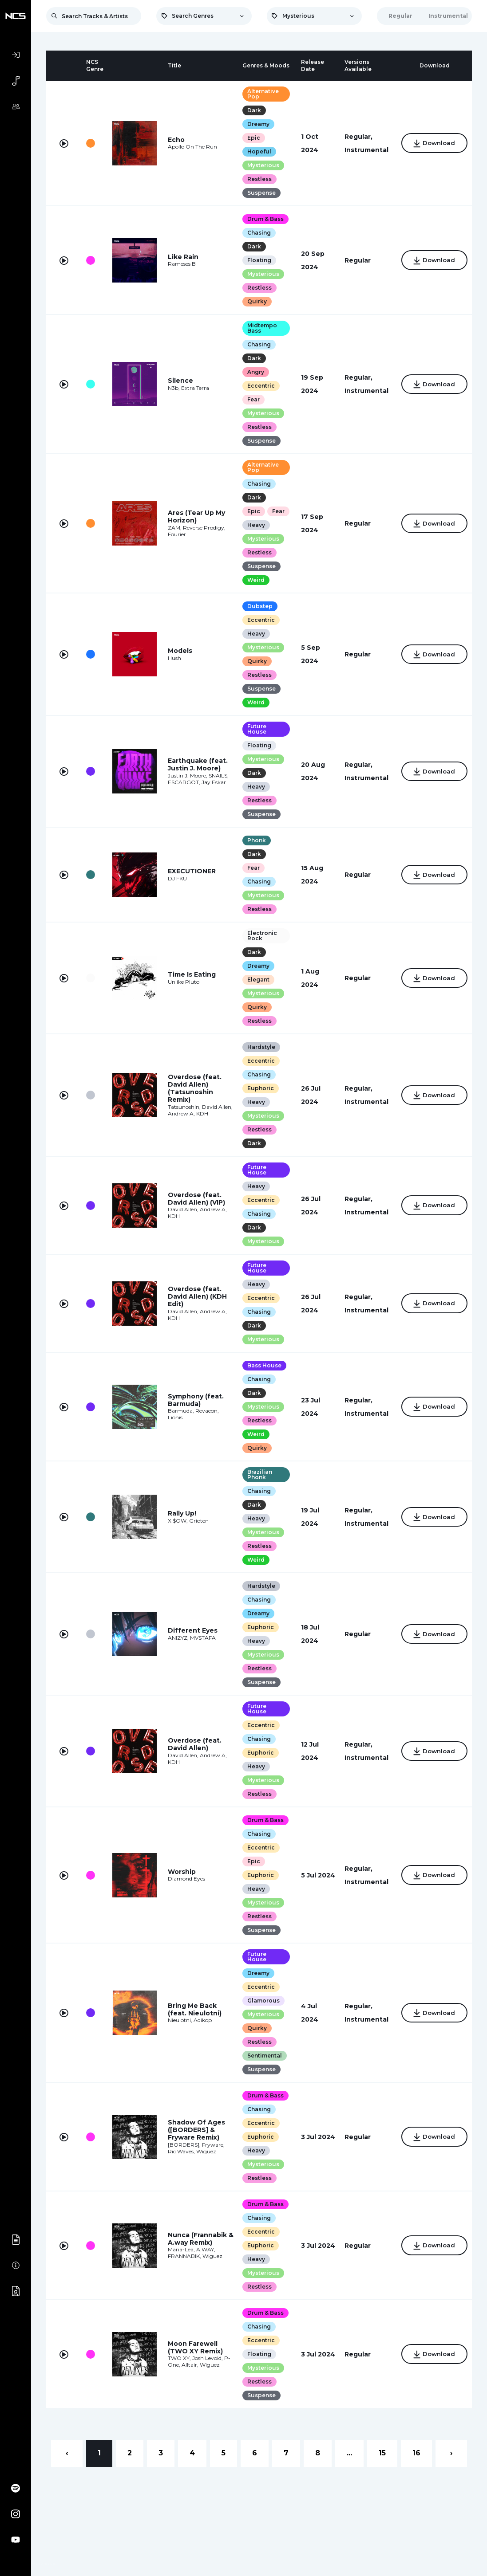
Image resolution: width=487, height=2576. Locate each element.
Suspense (258, 192)
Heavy (252, 538)
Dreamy (255, 124)
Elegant (255, 993)
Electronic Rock (258, 949)
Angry (252, 372)
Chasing (255, 232)
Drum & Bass (262, 219)
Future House (253, 743)
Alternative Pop (259, 94)
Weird (252, 593)
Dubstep (256, 620)
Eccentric (257, 385)
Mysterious (260, 165)
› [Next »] (451, 2466)
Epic (250, 137)
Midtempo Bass (258, 328)
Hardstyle (258, 1060)
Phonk (253, 854)
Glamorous (260, 2014)
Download (430, 143)
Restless (256, 179)
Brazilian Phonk (256, 1488)
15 (382, 2466)
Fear (250, 399)
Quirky (253, 301)
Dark (250, 110)
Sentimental (261, 2069)
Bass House (261, 1379)
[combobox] (203, 16)
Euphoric (257, 1102)
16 (416, 2466)
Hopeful (256, 151)
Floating (256, 260)
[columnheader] (64, 66)
